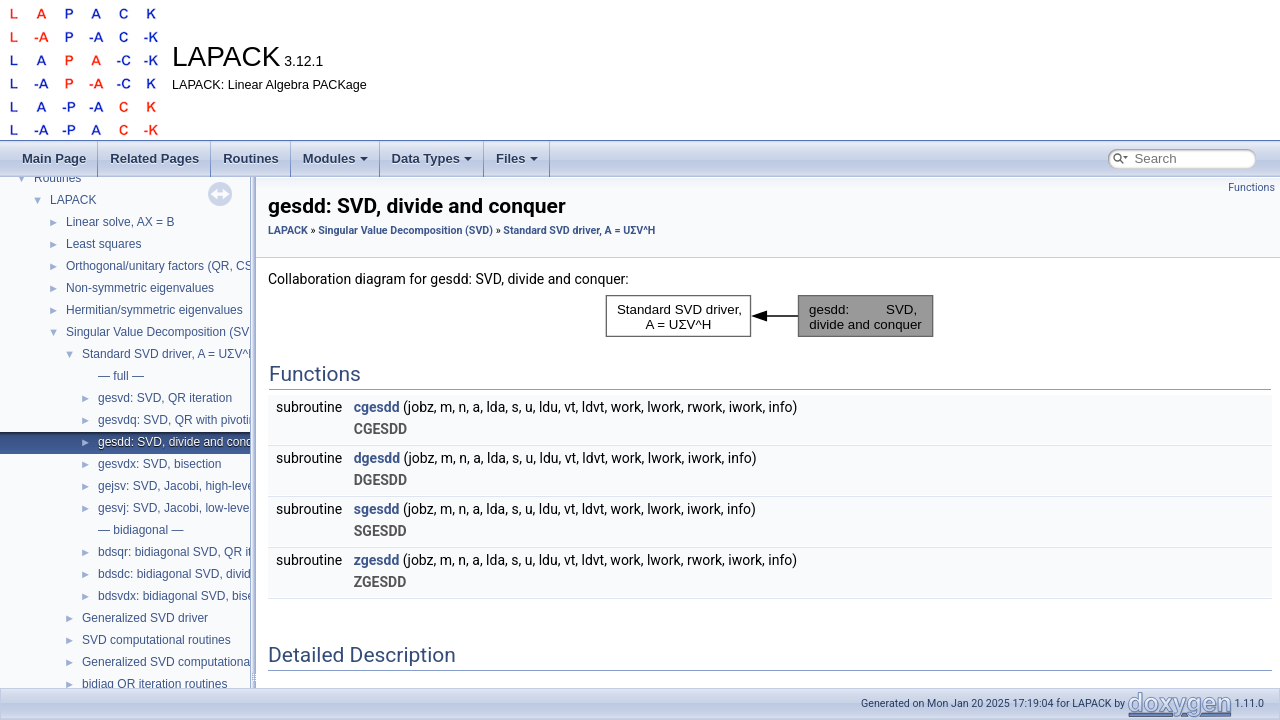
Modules (335, 158)
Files (517, 158)
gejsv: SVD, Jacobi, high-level (177, 486)
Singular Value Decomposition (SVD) (164, 332)
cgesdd (377, 407)
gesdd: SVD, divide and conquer (184, 442)
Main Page (54, 158)
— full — (121, 376)
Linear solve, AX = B (120, 222)
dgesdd (377, 458)
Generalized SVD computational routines (190, 662)
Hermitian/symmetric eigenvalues (154, 310)
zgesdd (377, 560)
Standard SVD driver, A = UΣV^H (169, 354)
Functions (1251, 187)
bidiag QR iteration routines (154, 684)
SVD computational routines (156, 640)
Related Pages (154, 158)
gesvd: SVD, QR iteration (165, 398)
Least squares (103, 244)
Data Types (432, 158)
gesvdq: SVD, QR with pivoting (180, 420)
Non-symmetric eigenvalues (140, 288)
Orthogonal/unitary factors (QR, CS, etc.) (174, 266)
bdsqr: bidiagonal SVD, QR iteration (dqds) (211, 552)
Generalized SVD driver (145, 618)
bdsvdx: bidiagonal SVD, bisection (188, 596)
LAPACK (73, 200)
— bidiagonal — (140, 530)
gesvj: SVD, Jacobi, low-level (175, 508)
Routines (251, 158)
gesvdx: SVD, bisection (159, 464)
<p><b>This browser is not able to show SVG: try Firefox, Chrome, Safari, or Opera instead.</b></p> (770, 316)
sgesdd (377, 509)
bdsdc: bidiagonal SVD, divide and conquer (213, 574)
